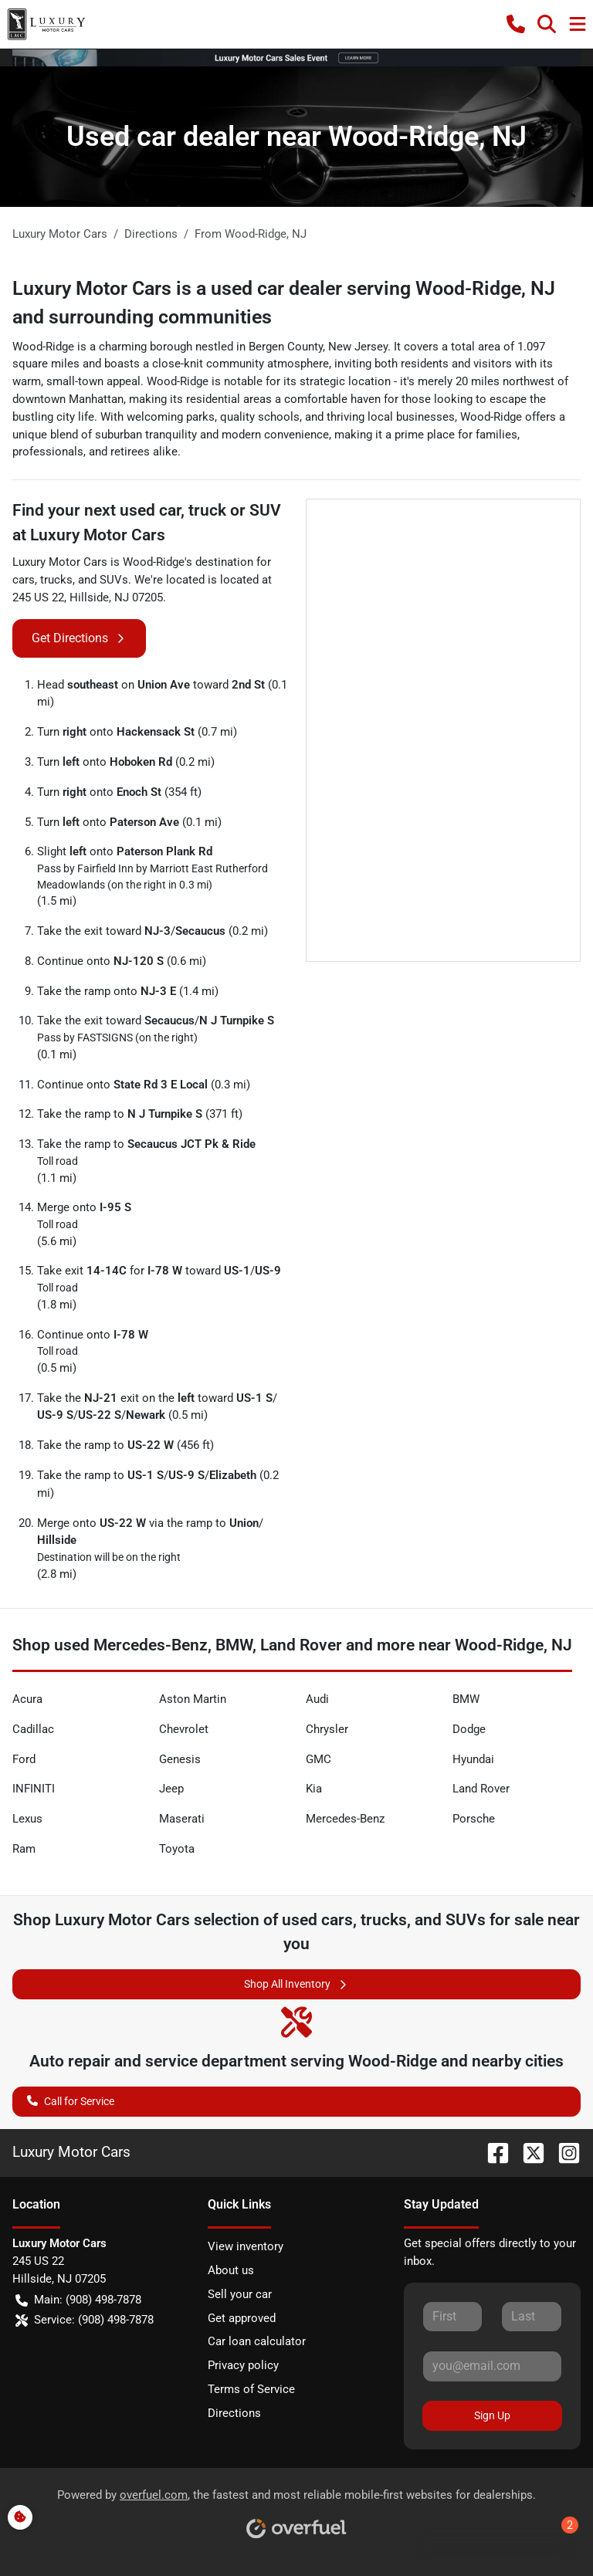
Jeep (171, 1789)
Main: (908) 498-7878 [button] (78, 2300)
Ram (24, 1849)
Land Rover (481, 1789)
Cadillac (33, 1729)
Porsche (473, 1819)
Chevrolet (183, 1729)
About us (231, 2270)
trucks (56, 580)
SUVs (114, 580)
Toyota (177, 1849)
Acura (27, 1699)
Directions (234, 2413)
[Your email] (492, 2366)
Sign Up (492, 2415)
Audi (317, 1699)
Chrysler (327, 1729)
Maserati (182, 1819)
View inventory (245, 2246)
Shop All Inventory (296, 1984)
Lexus (27, 1819)
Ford (24, 1759)
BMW (465, 1699)
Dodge (469, 1729)
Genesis (180, 1759)
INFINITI (33, 1789)
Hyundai (473, 1759)
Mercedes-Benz (345, 1819)
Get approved (242, 2318)
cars (23, 580)
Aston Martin (192, 1699)
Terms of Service (251, 2389)
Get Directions (79, 638)
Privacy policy (243, 2365)
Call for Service (70, 2100)
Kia (314, 1789)
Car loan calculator (257, 2341)
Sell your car (240, 2294)
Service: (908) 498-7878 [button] (84, 2320)
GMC (318, 1759)
